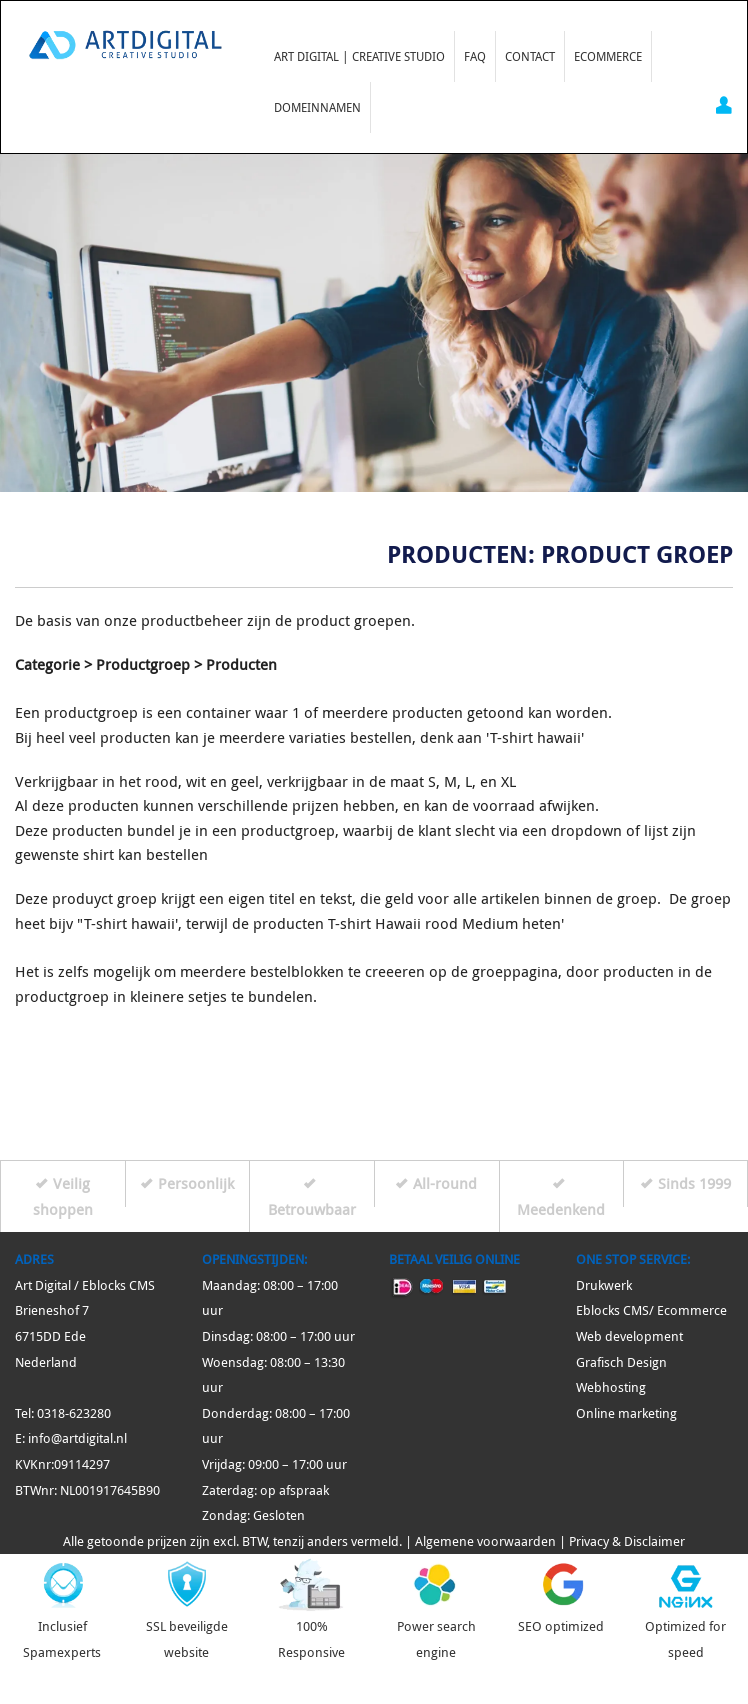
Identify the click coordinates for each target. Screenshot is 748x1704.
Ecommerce (608, 56)
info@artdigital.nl (77, 1438)
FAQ (475, 56)
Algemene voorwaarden (485, 1541)
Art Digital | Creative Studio (359, 56)
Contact (530, 56)
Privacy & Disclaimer (627, 1541)
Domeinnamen (317, 107)
